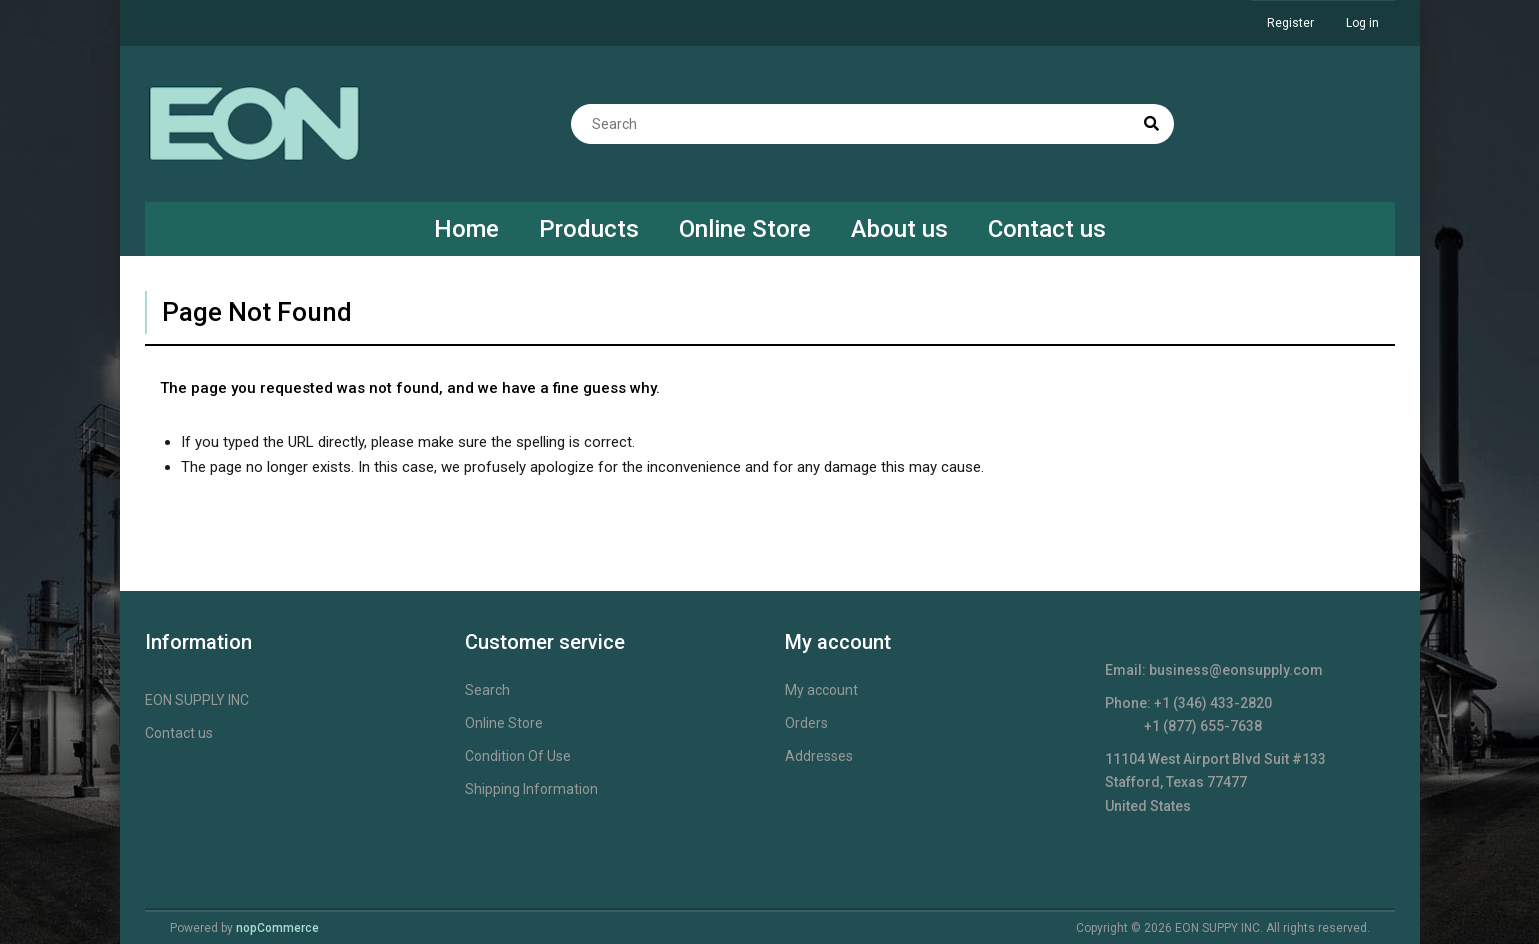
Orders (806, 723)
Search (487, 690)
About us (899, 229)
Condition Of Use (518, 756)
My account (821, 690)
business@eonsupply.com (1236, 670)
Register (1290, 23)
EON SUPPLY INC (197, 700)
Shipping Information (531, 789)
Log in (1362, 23)
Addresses (819, 756)
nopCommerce (277, 928)
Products (589, 229)
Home (466, 229)
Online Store (745, 229)
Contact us (1047, 229)
